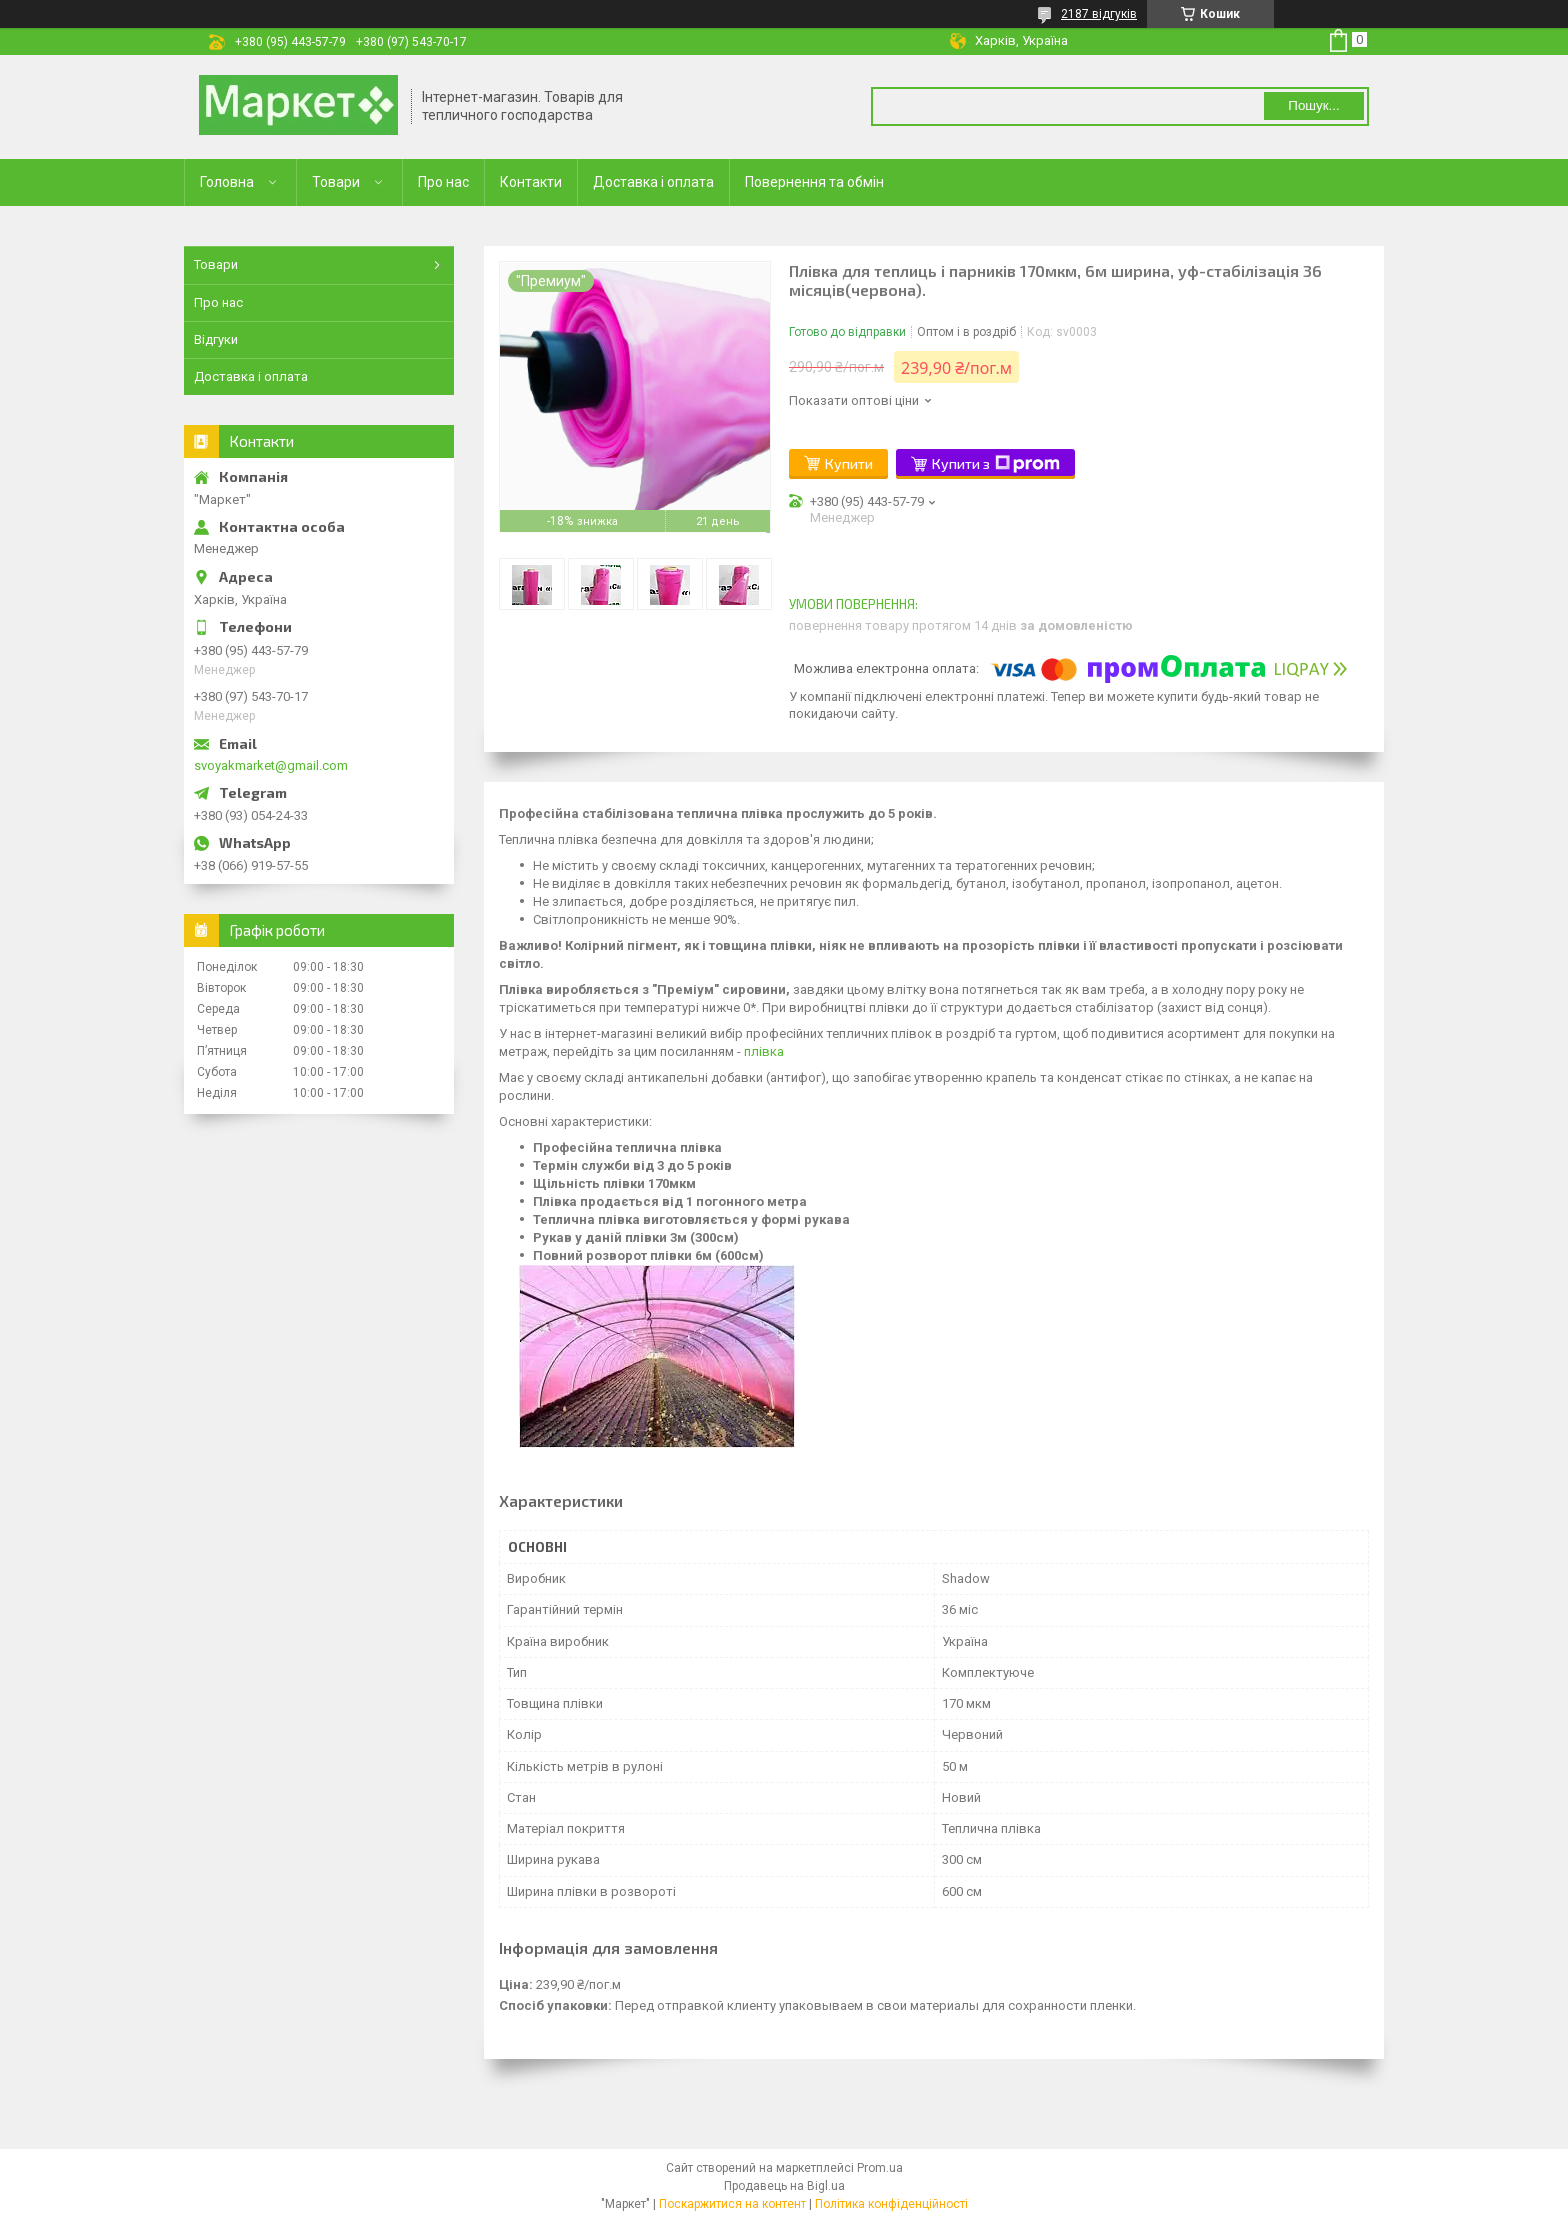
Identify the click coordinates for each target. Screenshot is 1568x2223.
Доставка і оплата (653, 182)
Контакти (531, 182)
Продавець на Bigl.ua (784, 2186)
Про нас (443, 182)
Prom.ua (880, 2168)
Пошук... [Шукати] (1313, 105)
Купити (849, 463)
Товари (336, 182)
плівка (764, 1051)
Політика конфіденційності (891, 2204)
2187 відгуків (1099, 14)
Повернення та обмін (814, 182)
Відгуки (216, 339)
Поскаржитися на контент (732, 2204)
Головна (227, 182)
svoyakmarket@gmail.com (271, 765)
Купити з (996, 464)
